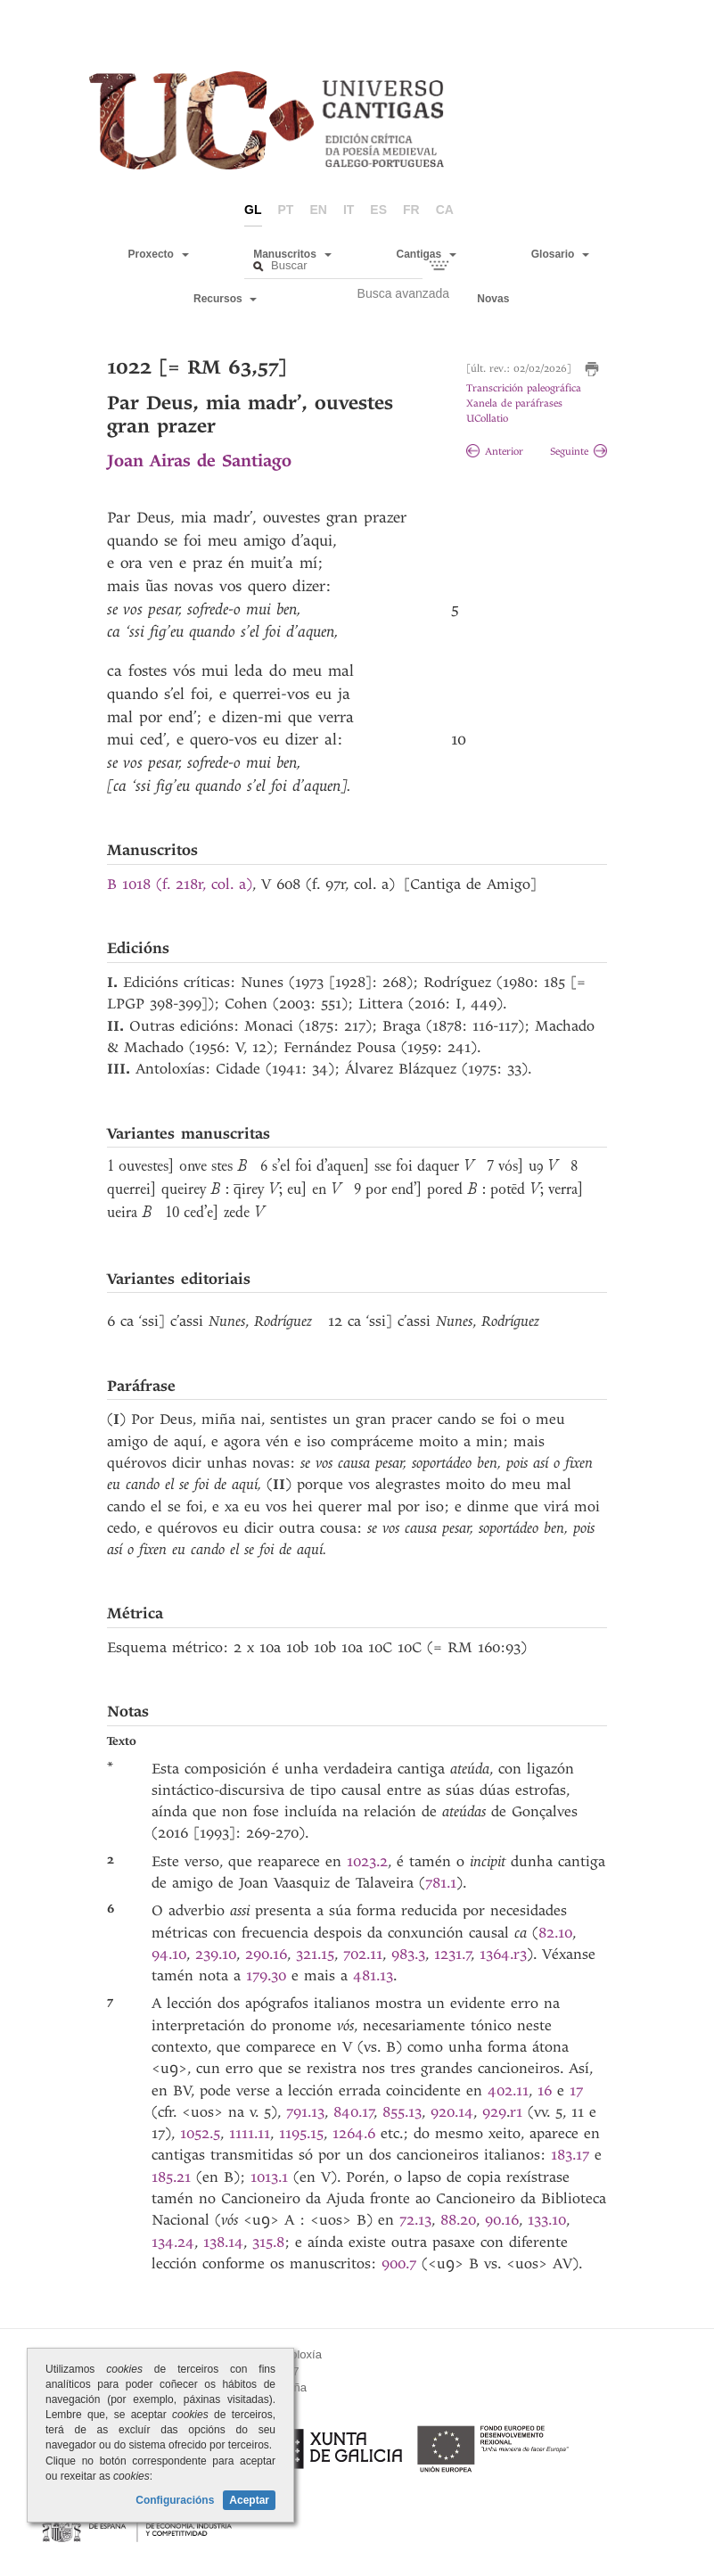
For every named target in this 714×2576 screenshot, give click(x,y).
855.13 (402, 2111)
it (348, 209)
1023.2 (367, 1861)
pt (286, 209)
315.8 (268, 2242)
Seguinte (578, 451)
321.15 (315, 1954)
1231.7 (453, 1954)
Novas (493, 298)
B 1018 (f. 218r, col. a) (179, 884)
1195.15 (301, 2133)
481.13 (373, 1975)
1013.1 (271, 2177)
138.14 (223, 2242)
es (378, 209)
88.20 (458, 2219)
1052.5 (200, 2133)
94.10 (169, 1954)
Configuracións (174, 2500)
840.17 (353, 2111)
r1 (519, 2111)
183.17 (573, 2154)
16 (547, 2090)
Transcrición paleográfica (523, 388)
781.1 (440, 1882)
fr (411, 209)
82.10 (555, 1932)
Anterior (494, 451)
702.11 (362, 1954)
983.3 (408, 1954)
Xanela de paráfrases (514, 403)
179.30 (268, 1975)
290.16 (266, 1954)
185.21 (174, 2177)
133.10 (547, 2219)
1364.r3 (503, 1954)
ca (445, 209)
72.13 (415, 2219)
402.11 (508, 2090)
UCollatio (487, 418)
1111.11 (249, 2133)
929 (494, 2111)
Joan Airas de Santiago (199, 460)
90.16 (502, 2219)
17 (576, 2090)
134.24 (173, 2242)
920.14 (452, 2111)
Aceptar (249, 2500)
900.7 (402, 2263)
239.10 (215, 1954)
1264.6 (356, 2133)
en (317, 209)
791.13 (305, 2111)
